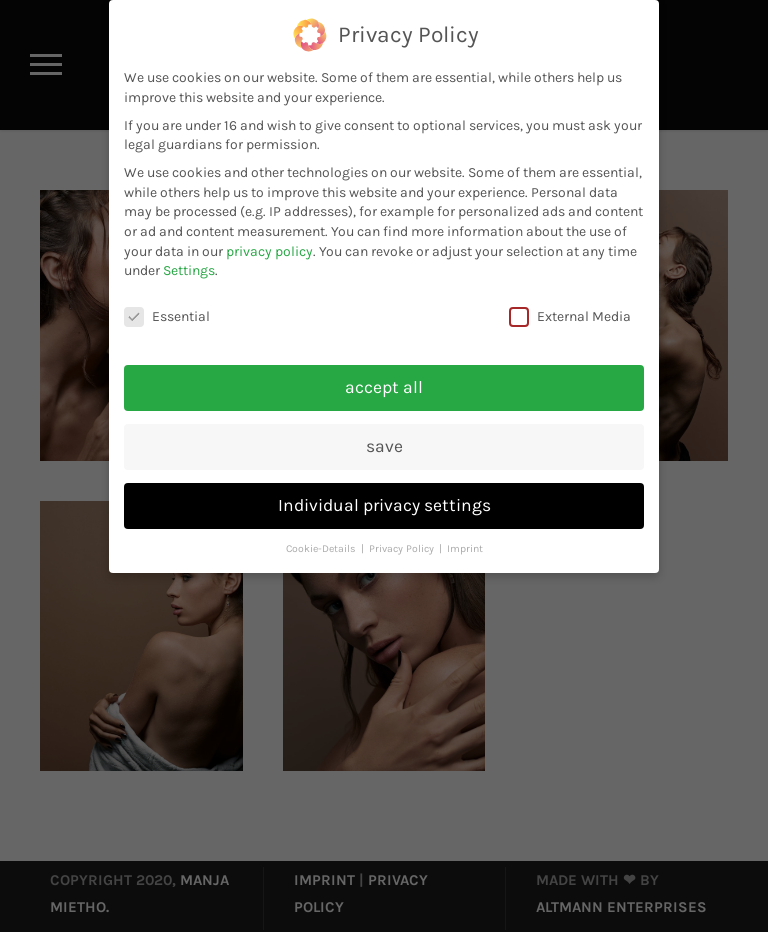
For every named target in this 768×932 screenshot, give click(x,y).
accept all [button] (384, 387)
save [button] (384, 446)
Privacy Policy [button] (403, 548)
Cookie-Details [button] (322, 548)
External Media (570, 316)
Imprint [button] (465, 548)
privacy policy (269, 251)
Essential (167, 316)
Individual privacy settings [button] (384, 505)
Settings (189, 270)
